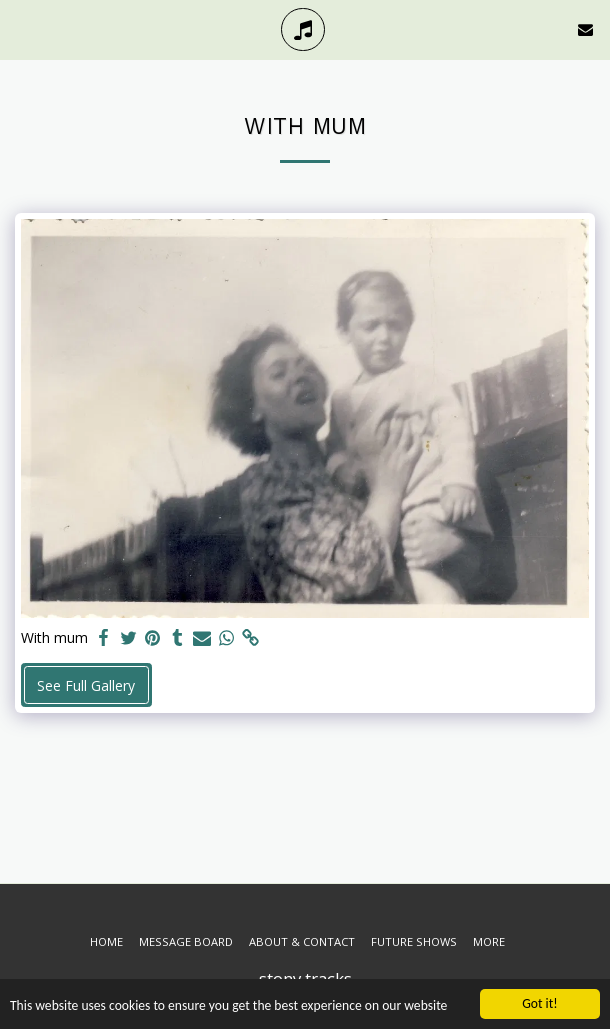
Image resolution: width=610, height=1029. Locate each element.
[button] (22, 28)
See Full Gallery (86, 685)
